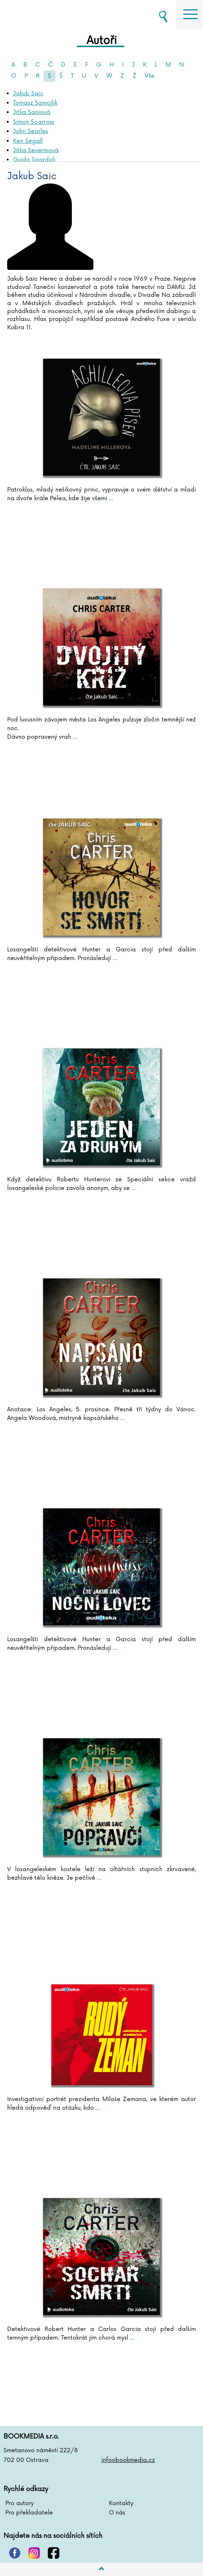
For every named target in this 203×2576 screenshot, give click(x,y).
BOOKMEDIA (39, 14)
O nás (117, 2512)
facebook (53, 2553)
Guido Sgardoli (34, 159)
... (110, 498)
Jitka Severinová (36, 150)
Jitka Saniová (31, 112)
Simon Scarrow (33, 122)
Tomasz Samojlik (35, 103)
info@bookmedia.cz (128, 2460)
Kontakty (121, 2503)
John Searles (30, 131)
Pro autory (19, 2503)
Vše (149, 76)
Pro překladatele (29, 2512)
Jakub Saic (28, 93)
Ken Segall (28, 141)
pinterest (14, 2553)
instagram (34, 2553)
